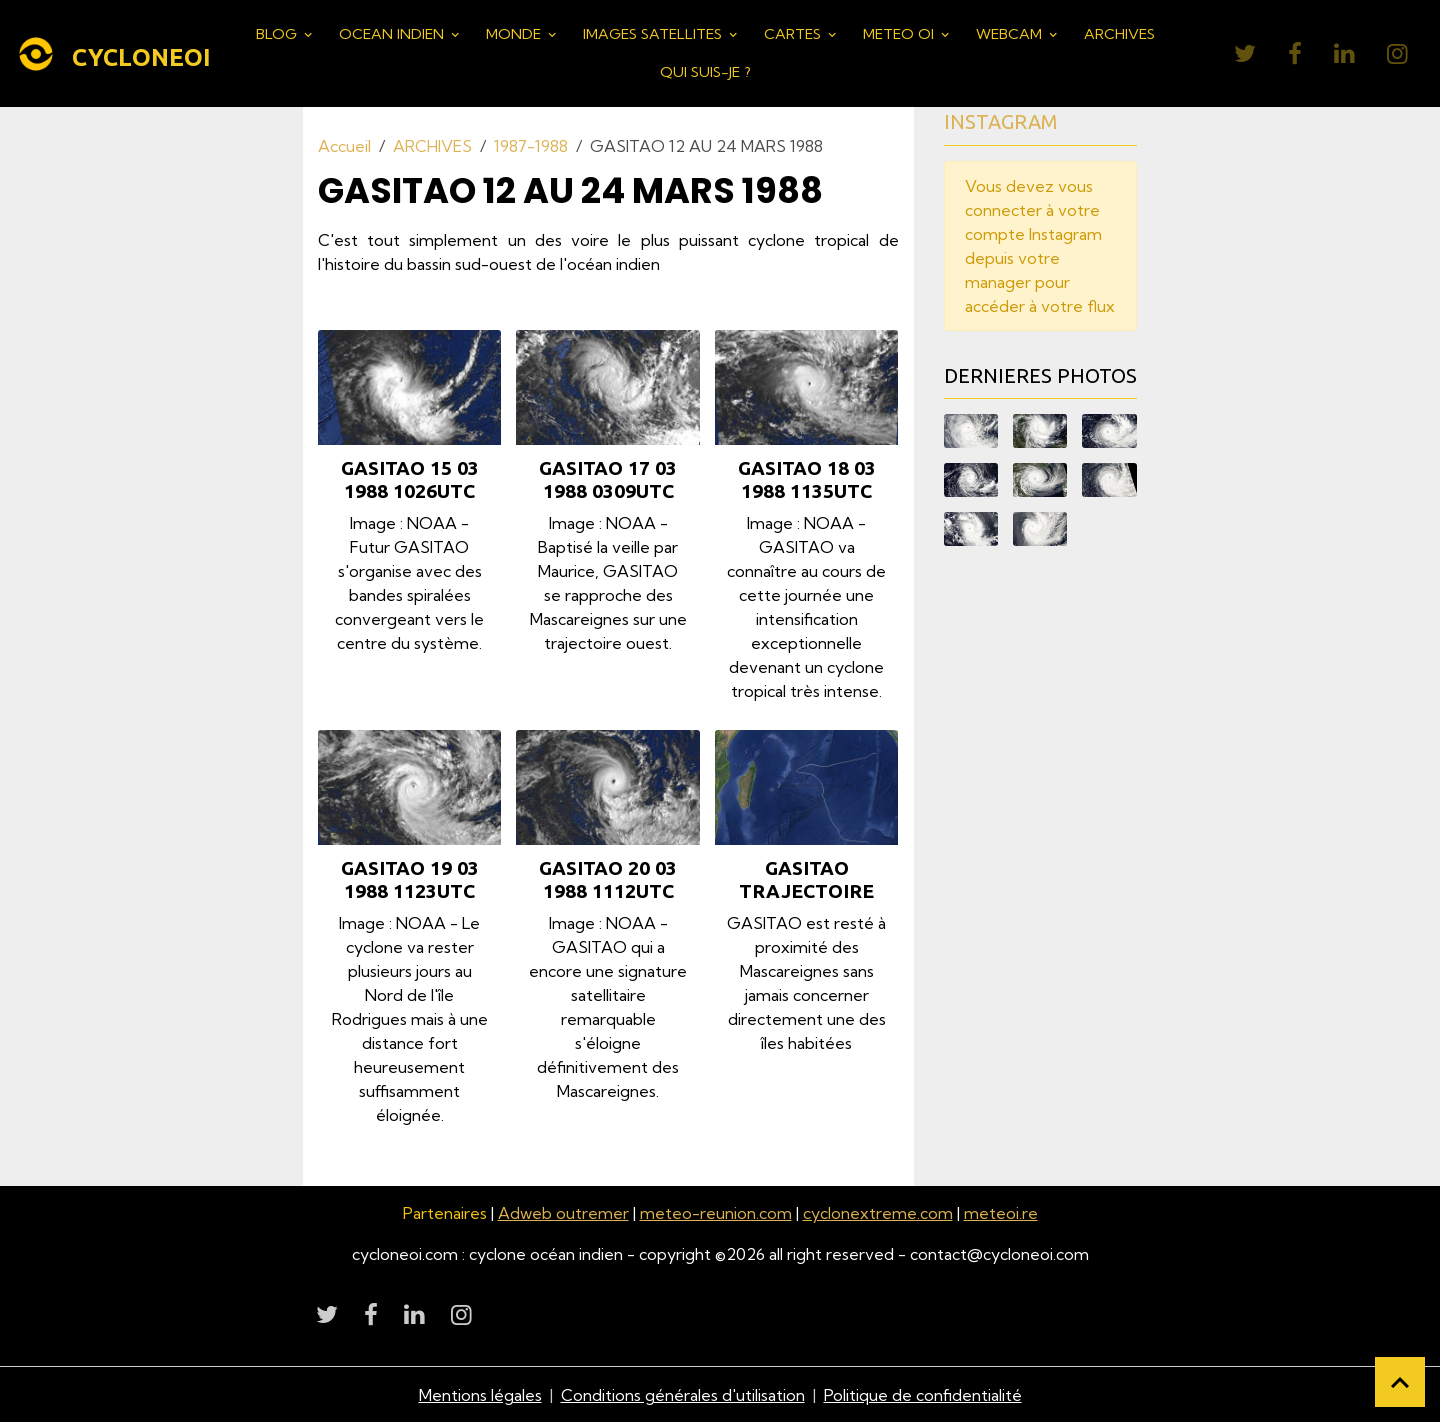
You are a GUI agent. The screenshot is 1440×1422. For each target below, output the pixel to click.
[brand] (112, 54)
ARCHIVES (1119, 34)
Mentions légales (480, 1394)
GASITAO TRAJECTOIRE (806, 879)
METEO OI (900, 34)
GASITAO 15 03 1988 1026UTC (410, 479)
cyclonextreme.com (878, 1213)
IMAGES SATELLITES (654, 34)
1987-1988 (531, 146)
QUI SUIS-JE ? (705, 72)
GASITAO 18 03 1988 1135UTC (807, 479)
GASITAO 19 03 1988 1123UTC (410, 879)
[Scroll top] (1400, 1382)
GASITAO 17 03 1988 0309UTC (608, 479)
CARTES (794, 34)
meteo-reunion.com (716, 1213)
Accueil (344, 146)
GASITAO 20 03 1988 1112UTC (608, 879)
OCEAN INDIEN (393, 34)
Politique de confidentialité (923, 1394)
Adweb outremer (563, 1213)
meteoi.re (1001, 1213)
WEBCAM (1011, 34)
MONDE (515, 34)
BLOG (278, 34)
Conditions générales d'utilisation (683, 1394)
